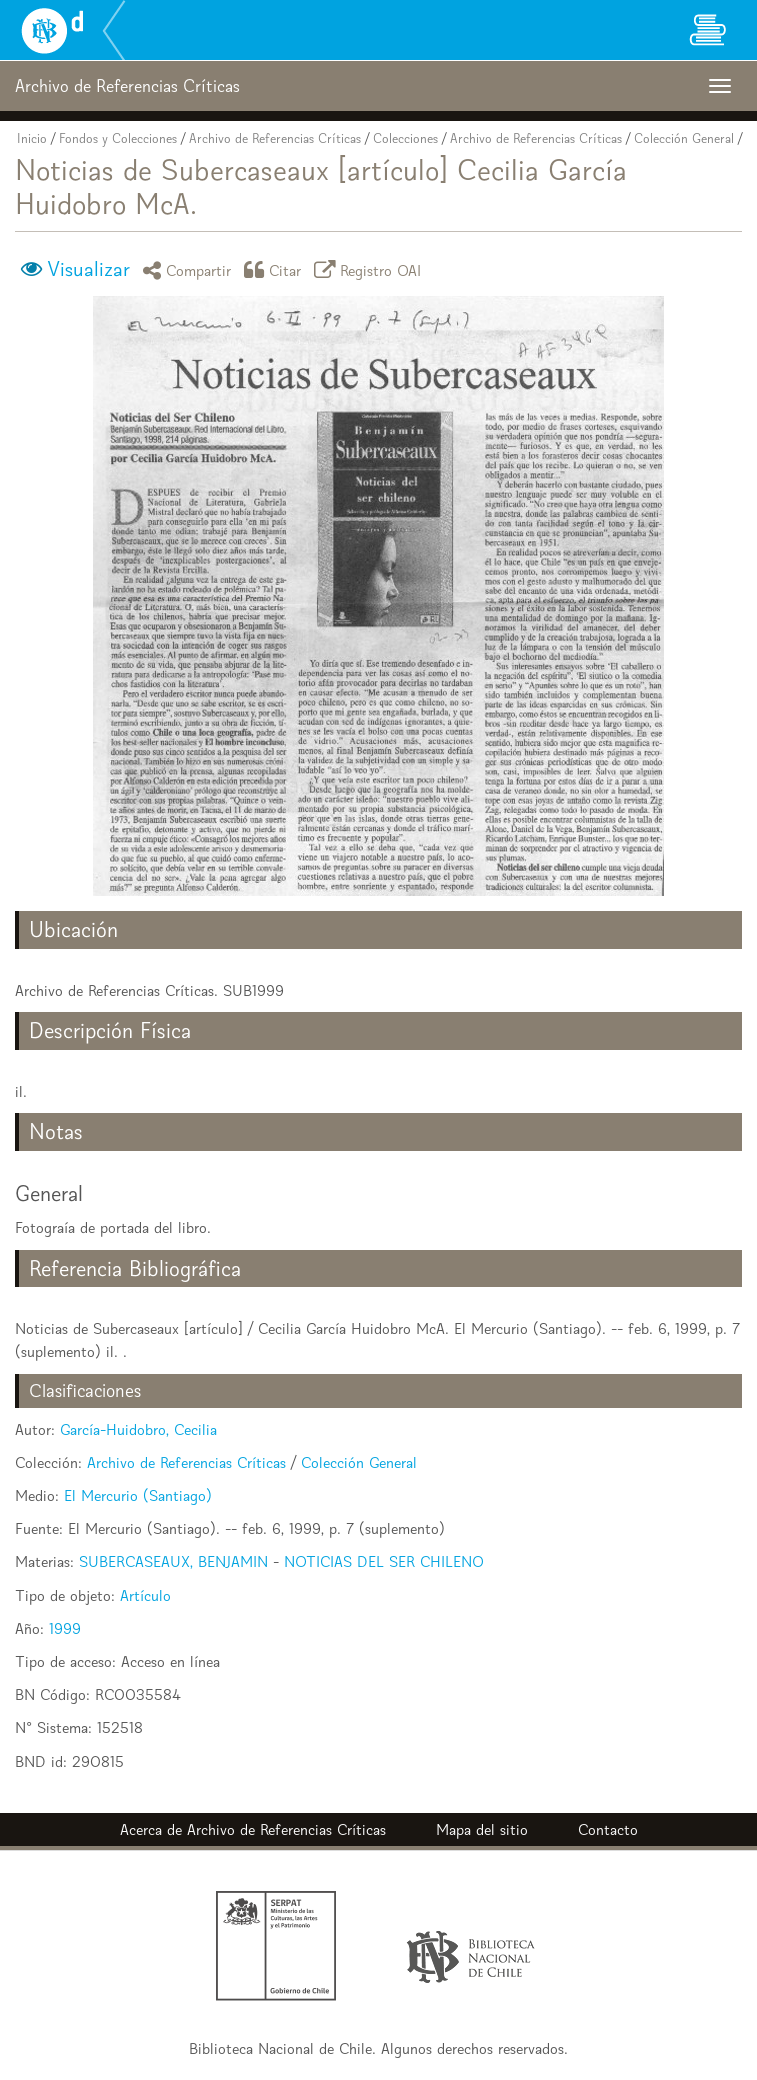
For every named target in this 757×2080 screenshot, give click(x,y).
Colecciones (405, 138)
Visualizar (88, 269)
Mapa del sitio (482, 1829)
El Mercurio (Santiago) (138, 1495)
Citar (276, 269)
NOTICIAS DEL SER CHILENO (384, 1561)
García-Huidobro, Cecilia (138, 1429)
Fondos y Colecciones (118, 138)
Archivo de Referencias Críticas (275, 138)
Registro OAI (371, 269)
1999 (65, 1628)
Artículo (145, 1595)
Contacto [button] (608, 1829)
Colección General (684, 138)
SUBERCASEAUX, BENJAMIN (173, 1561)
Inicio (32, 138)
